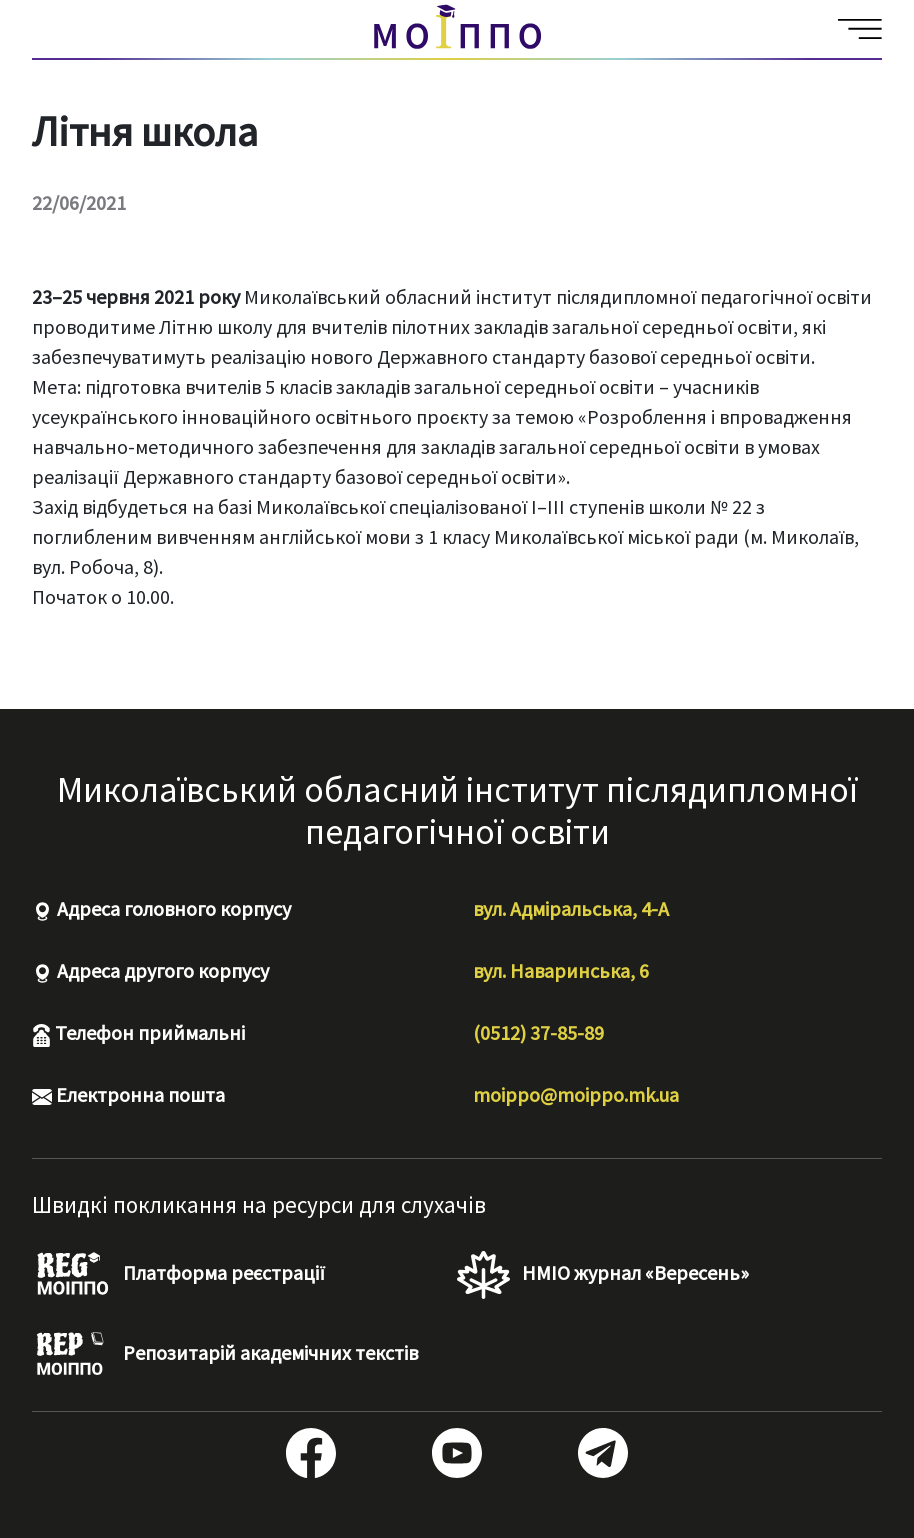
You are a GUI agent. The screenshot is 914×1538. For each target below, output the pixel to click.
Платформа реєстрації (178, 1275)
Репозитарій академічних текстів (225, 1355)
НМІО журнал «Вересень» (603, 1275)
